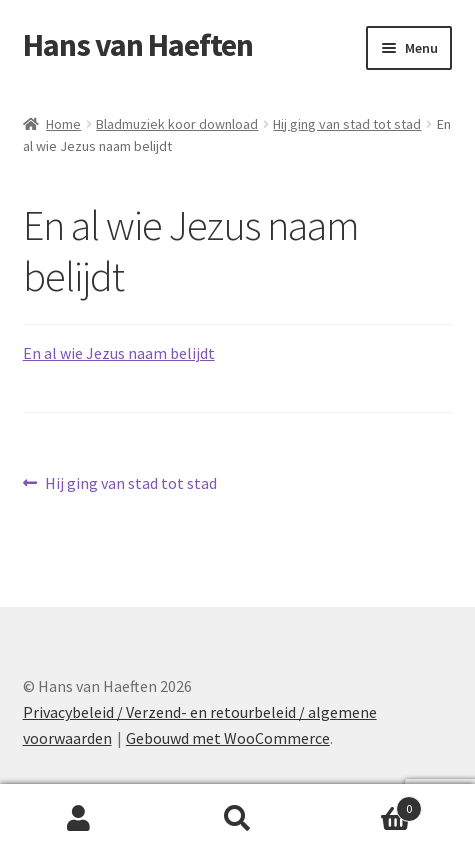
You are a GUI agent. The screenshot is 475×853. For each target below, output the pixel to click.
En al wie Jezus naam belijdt (119, 353)
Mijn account (79, 819)
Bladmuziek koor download (177, 124)
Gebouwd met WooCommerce (228, 738)
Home (63, 124)
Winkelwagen (369, 804)
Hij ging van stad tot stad (347, 124)
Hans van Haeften (138, 45)
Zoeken (237, 819)
